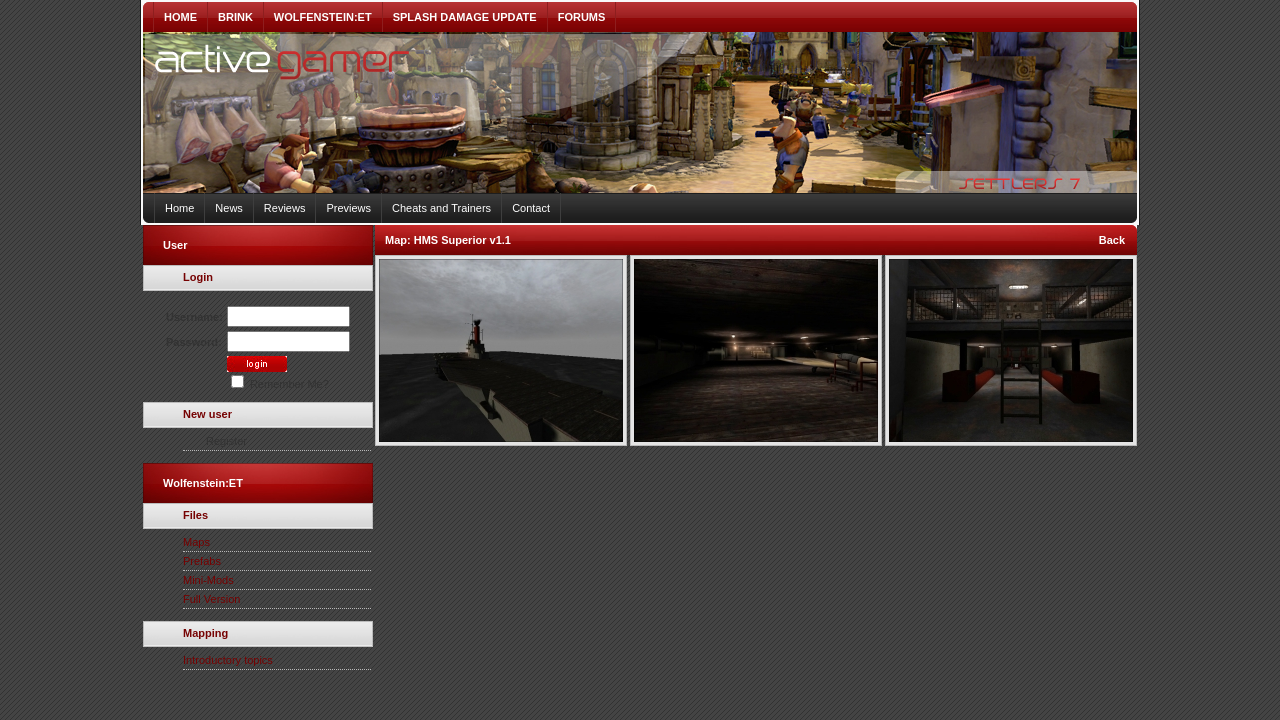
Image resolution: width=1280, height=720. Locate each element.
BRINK (235, 17)
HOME (180, 17)
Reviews (285, 208)
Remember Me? (280, 384)
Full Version (211, 599)
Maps (196, 542)
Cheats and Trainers (441, 208)
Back (1112, 240)
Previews (348, 208)
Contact (531, 208)
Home (179, 208)
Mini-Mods (208, 580)
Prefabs (202, 561)
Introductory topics (228, 660)
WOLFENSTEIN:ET (323, 17)
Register (226, 441)
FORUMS (582, 17)
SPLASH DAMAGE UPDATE (465, 17)
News (229, 208)
